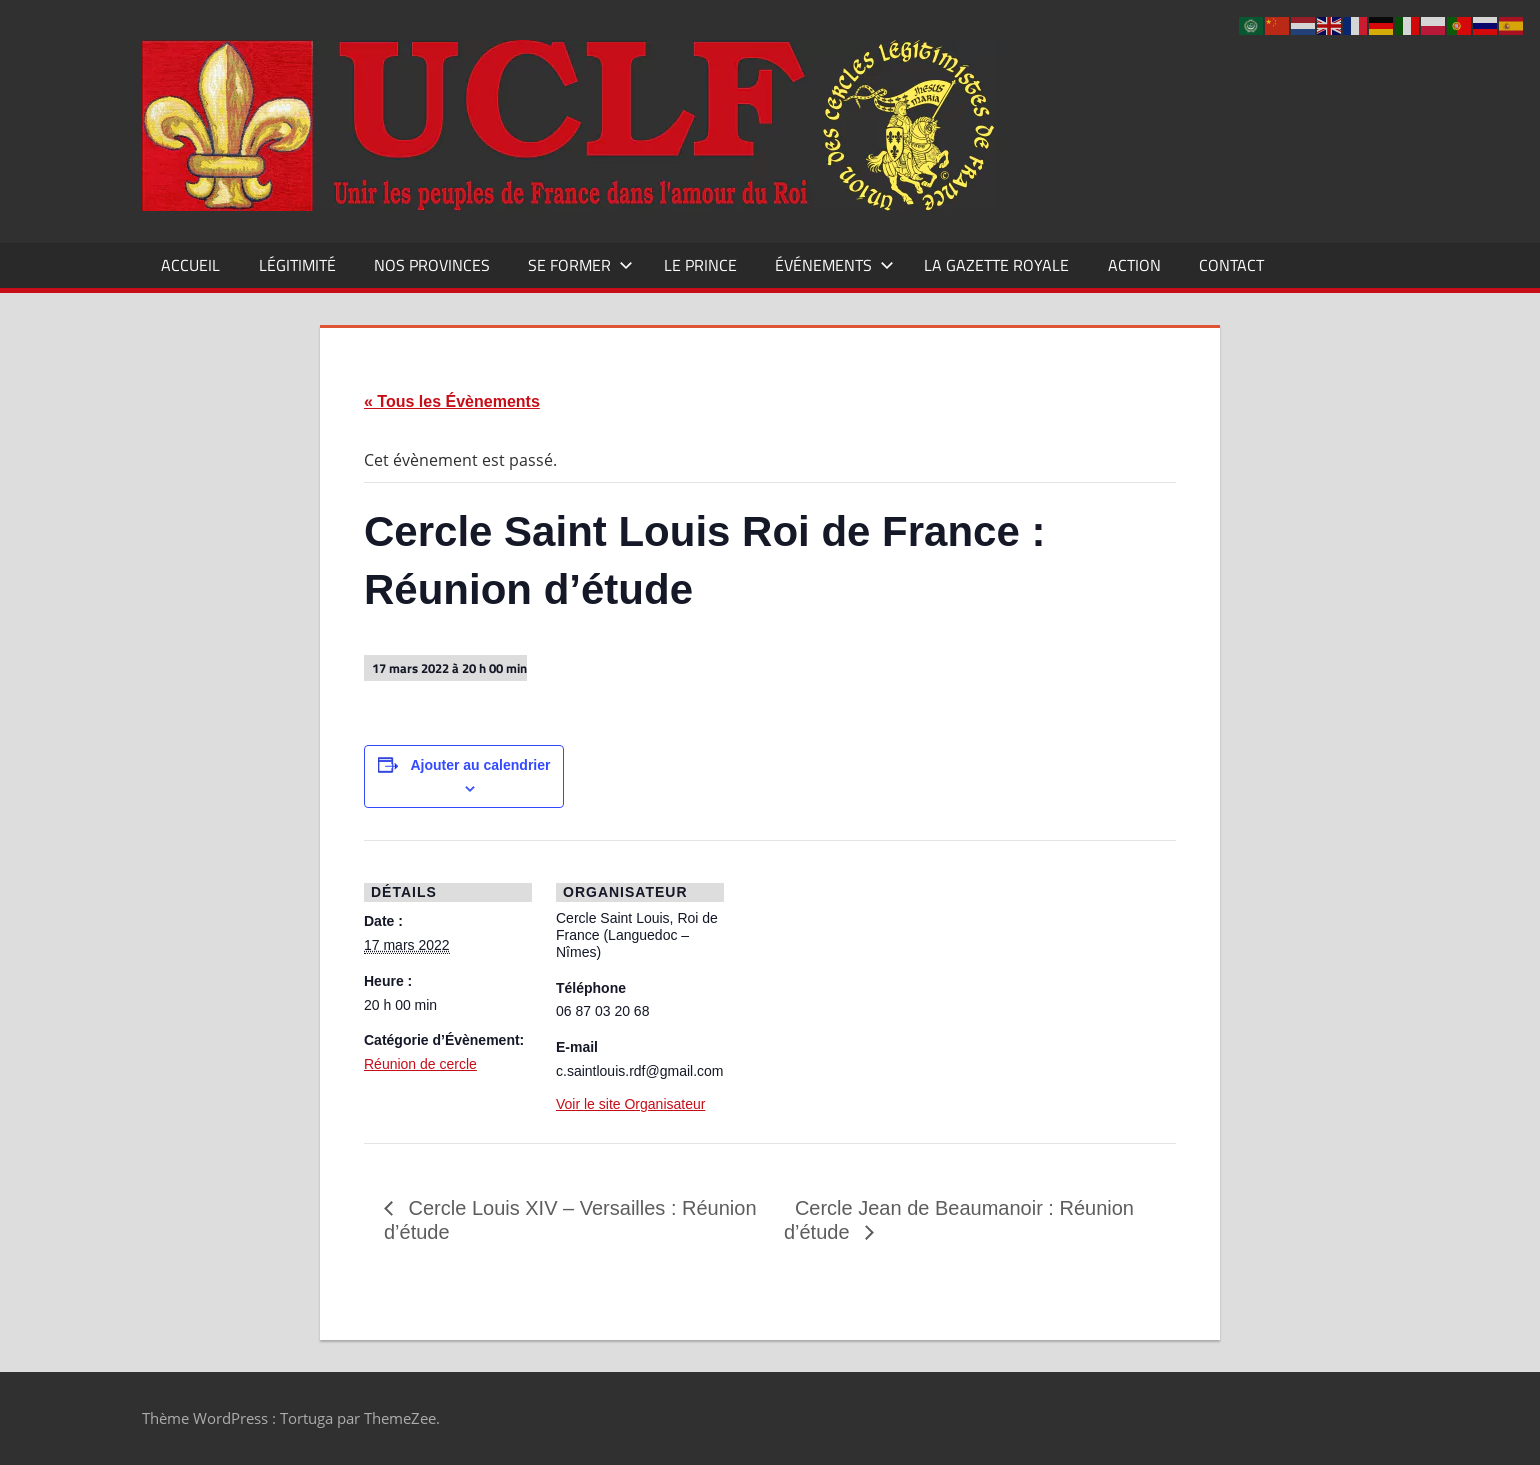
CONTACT (1231, 265)
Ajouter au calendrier (480, 765)
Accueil (190, 265)
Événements (834, 265)
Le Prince (700, 265)
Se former (580, 265)
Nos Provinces (432, 265)
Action (1134, 265)
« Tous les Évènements (452, 401)
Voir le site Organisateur (630, 1104)
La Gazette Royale (996, 265)
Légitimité (297, 265)
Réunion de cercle (420, 1064)
